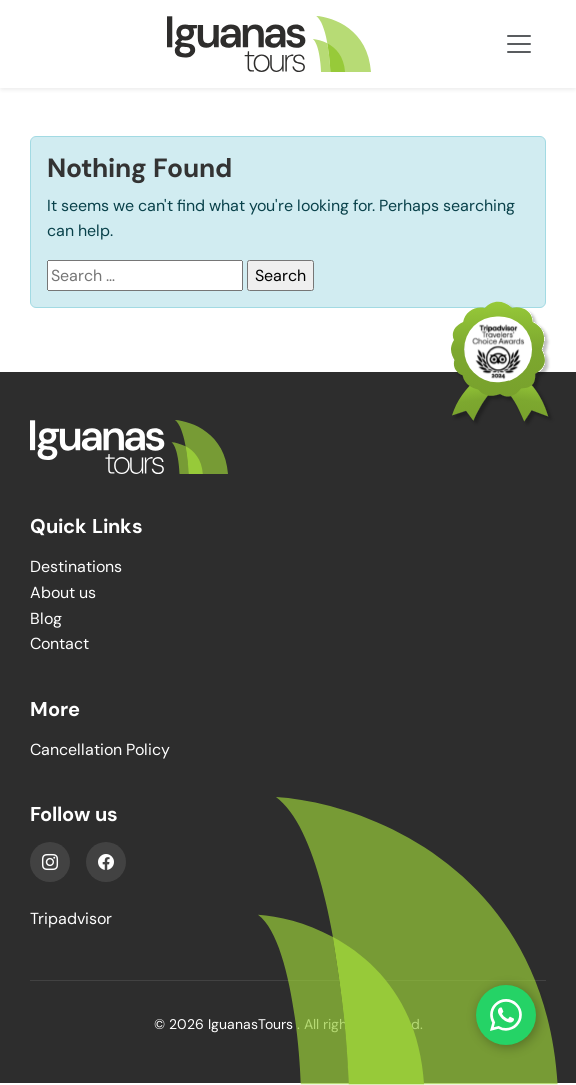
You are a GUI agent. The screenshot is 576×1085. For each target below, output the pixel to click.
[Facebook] (106, 862)
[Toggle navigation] (519, 44)
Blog (46, 618)
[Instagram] (50, 862)
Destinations (76, 566)
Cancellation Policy (100, 749)
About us (63, 592)
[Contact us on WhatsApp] (506, 1015)
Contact (59, 643)
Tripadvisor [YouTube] (71, 918)
